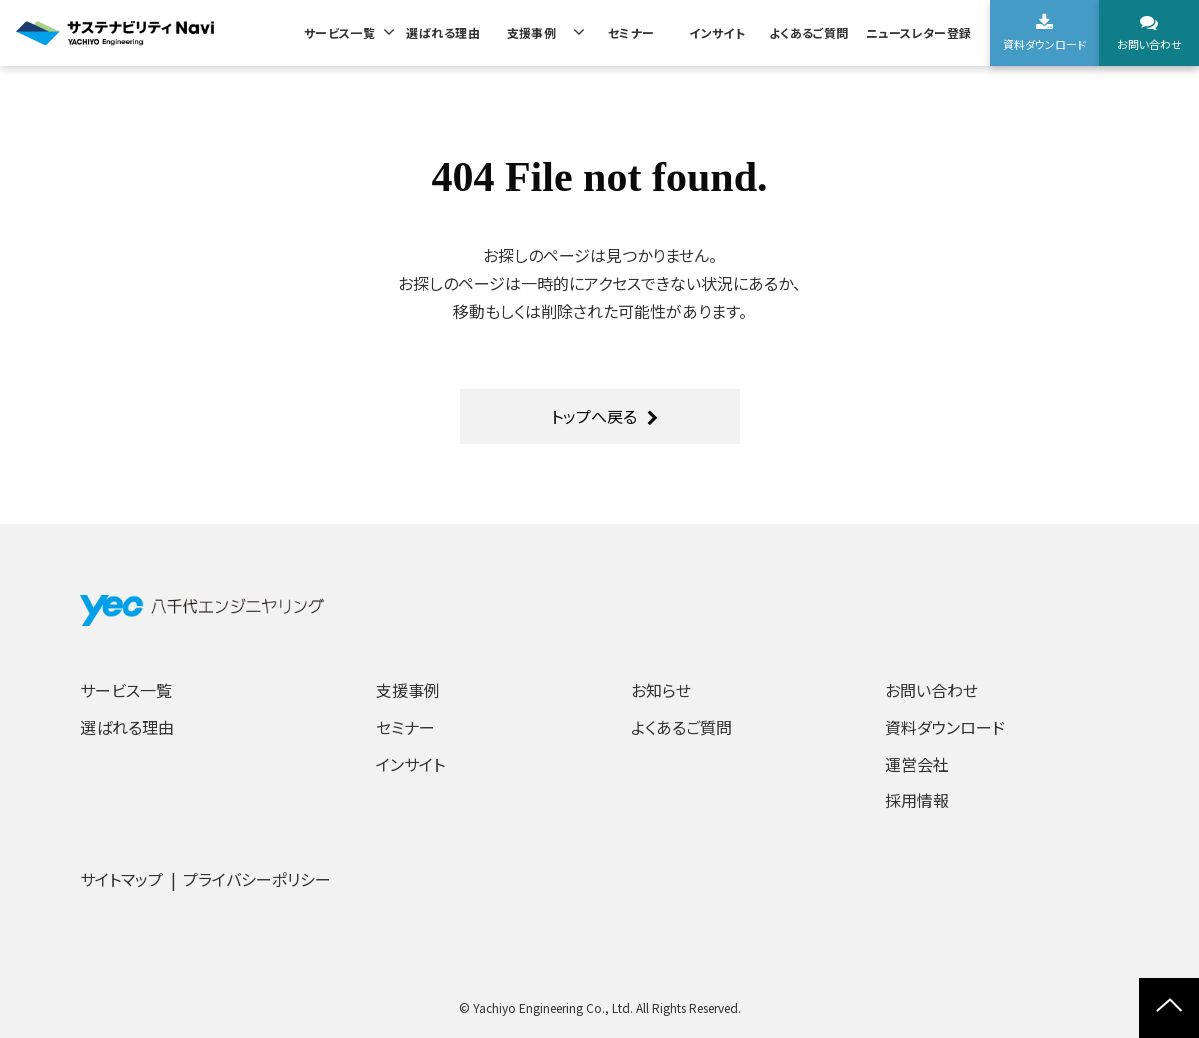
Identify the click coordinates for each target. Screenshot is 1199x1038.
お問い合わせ (1149, 44)
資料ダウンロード (1044, 44)
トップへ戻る (594, 416)
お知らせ (661, 690)
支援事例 (532, 32)
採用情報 (917, 800)
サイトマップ (121, 879)
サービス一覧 (340, 32)
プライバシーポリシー (257, 879)
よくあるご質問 (809, 32)
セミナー (631, 32)
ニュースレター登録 (919, 32)
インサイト (717, 32)
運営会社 (917, 764)
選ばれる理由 (443, 32)
